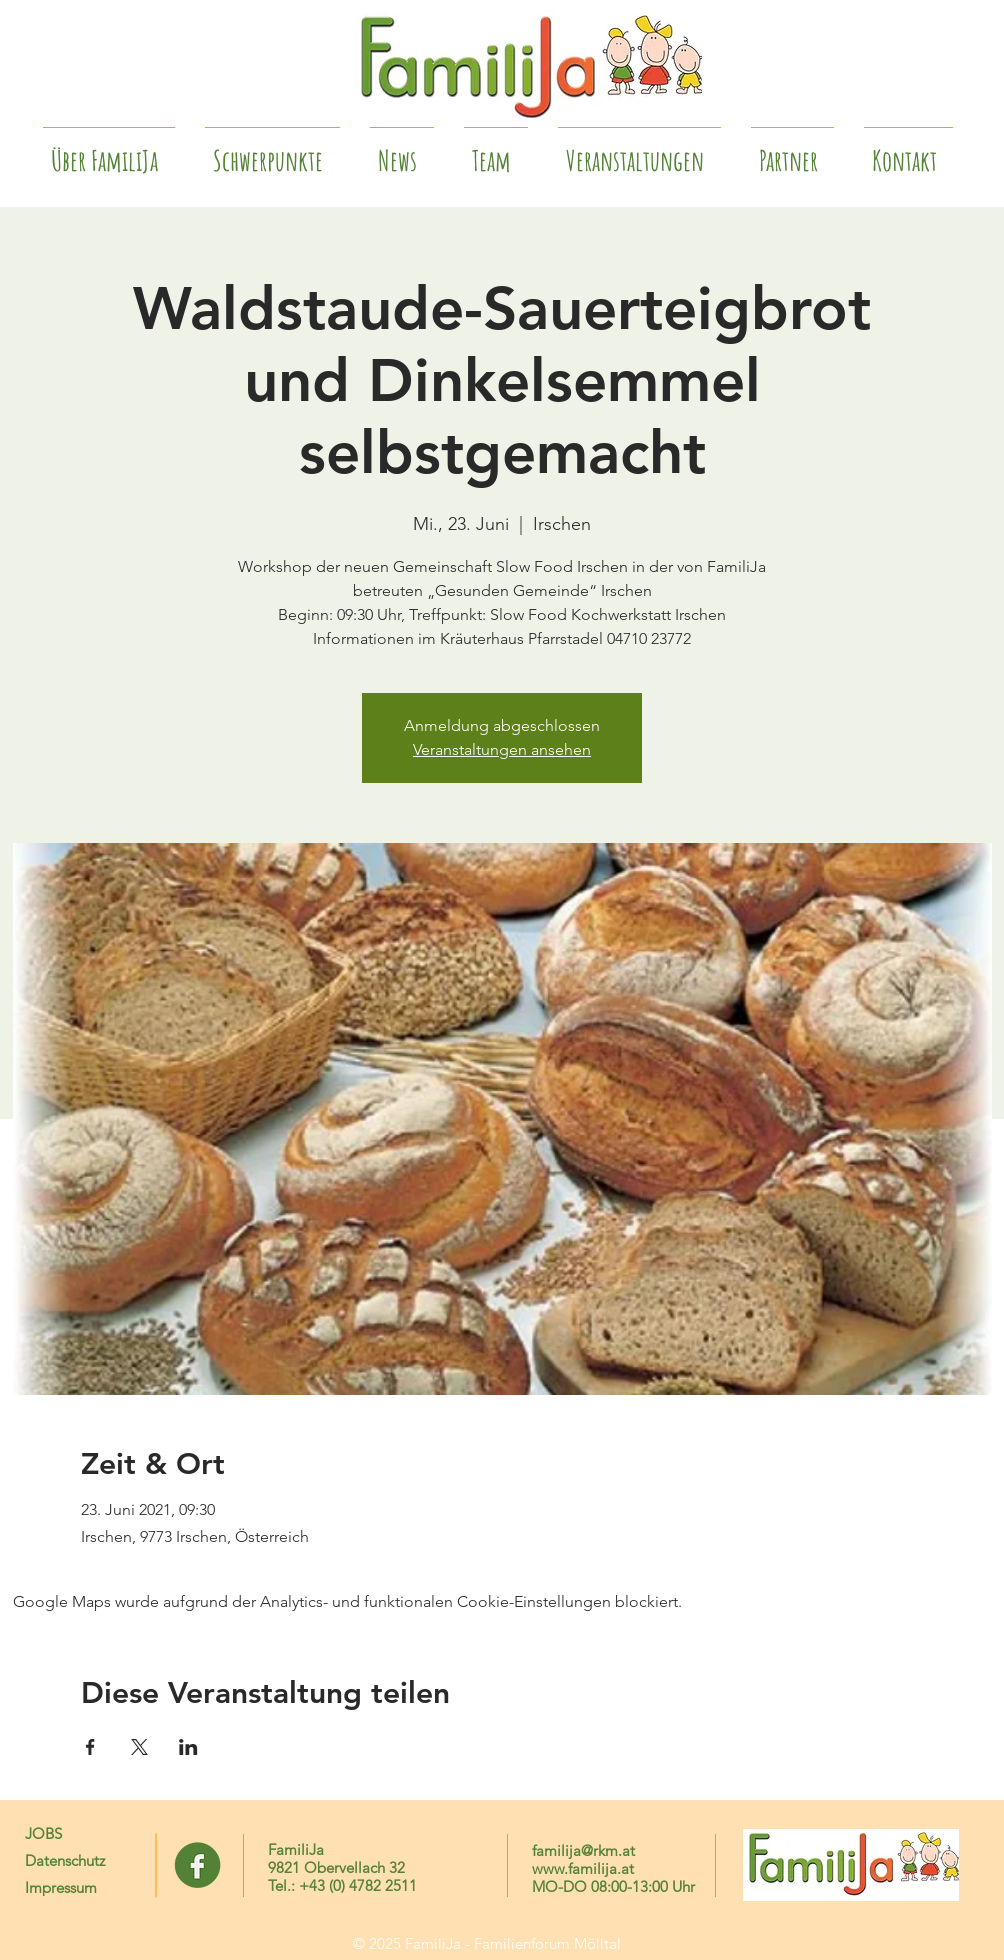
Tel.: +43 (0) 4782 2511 (342, 1885)
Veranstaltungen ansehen (502, 749)
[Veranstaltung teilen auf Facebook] (90, 1747)
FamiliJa (296, 1849)
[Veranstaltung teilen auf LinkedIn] (188, 1747)
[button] (792, 152)
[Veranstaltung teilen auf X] (139, 1747)
